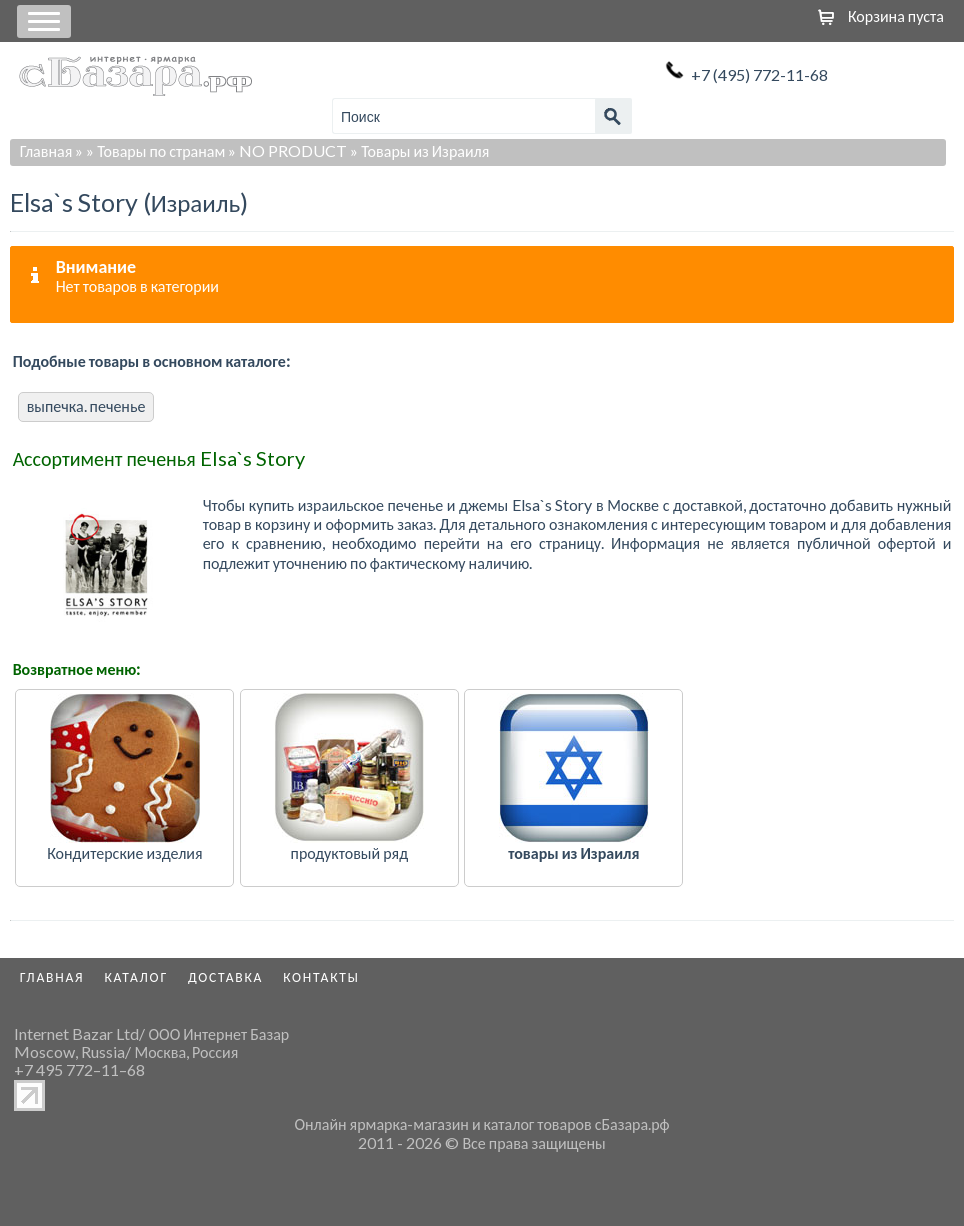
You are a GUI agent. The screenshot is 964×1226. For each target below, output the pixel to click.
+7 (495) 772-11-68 (759, 74)
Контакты (321, 977)
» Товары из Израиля (419, 150)
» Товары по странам (155, 150)
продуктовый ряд (350, 852)
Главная (46, 150)
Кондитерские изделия (124, 852)
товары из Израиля (573, 852)
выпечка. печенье (86, 405)
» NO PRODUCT (287, 150)
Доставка (225, 977)
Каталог (136, 977)
